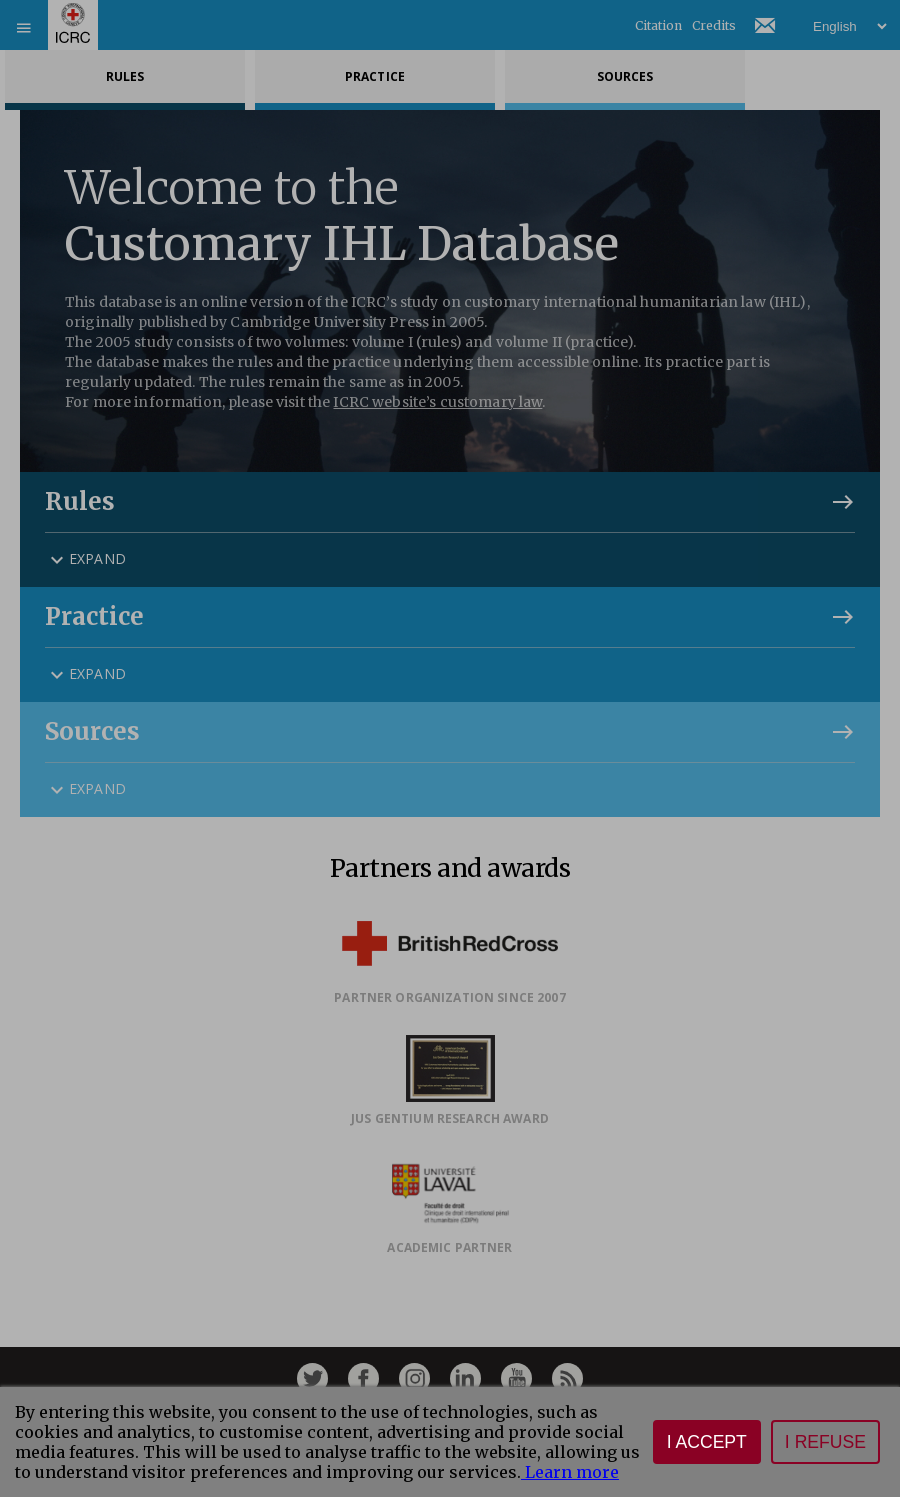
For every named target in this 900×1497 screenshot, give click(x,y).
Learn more (570, 1472)
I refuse (825, 1442)
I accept (707, 1442)
